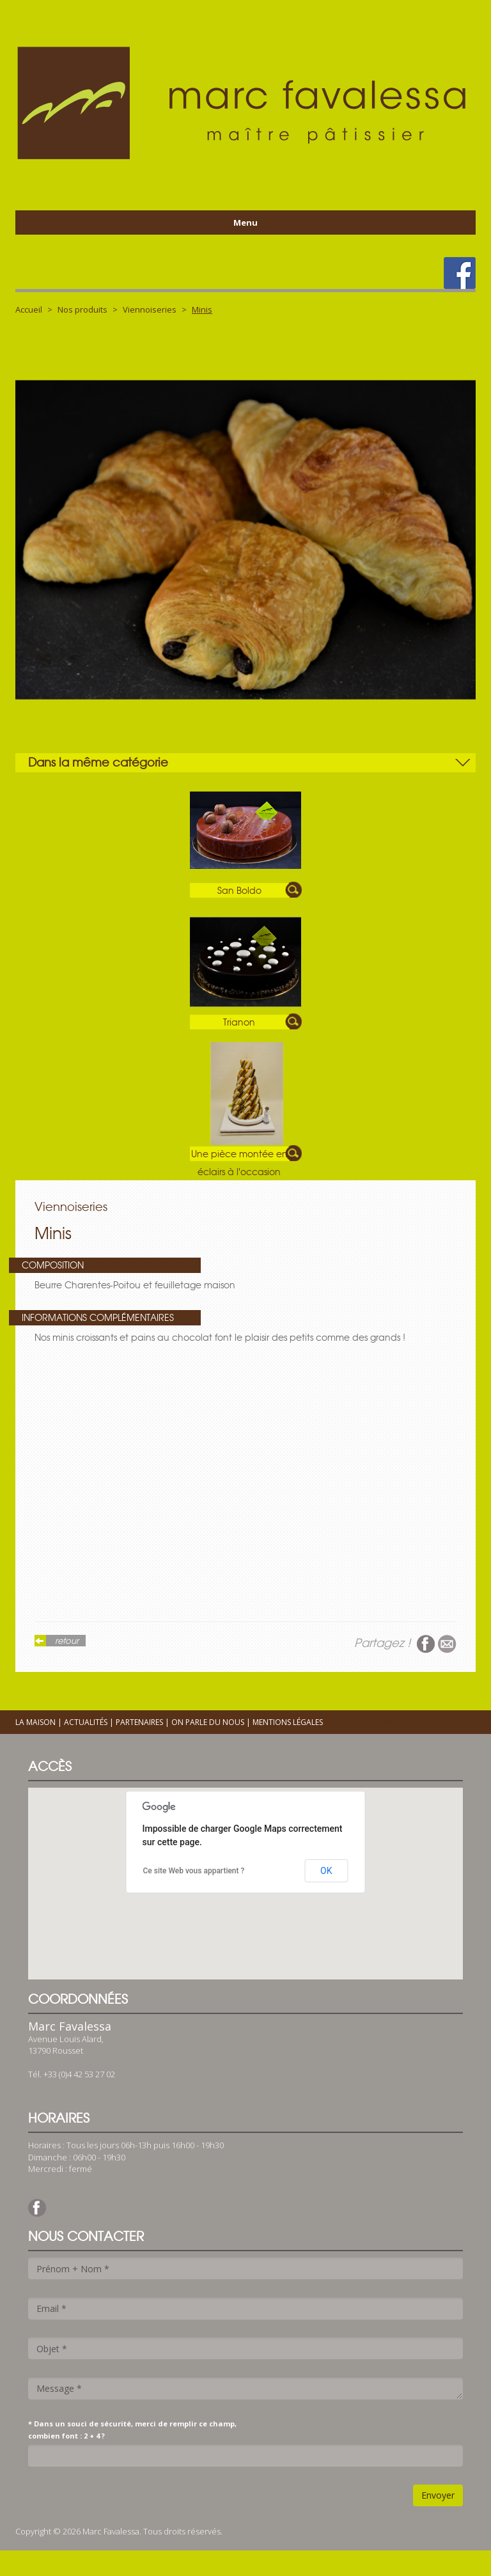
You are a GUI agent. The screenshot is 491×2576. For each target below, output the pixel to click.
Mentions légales (288, 1722)
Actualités (85, 1722)
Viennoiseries (149, 309)
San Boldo (239, 890)
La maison (35, 1722)
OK (326, 1871)
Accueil (28, 309)
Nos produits (82, 309)
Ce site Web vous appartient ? (194, 1870)
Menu (245, 222)
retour (67, 1640)
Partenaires (139, 1722)
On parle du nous (207, 1722)
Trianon (239, 1022)
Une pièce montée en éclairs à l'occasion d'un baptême (239, 1154)
